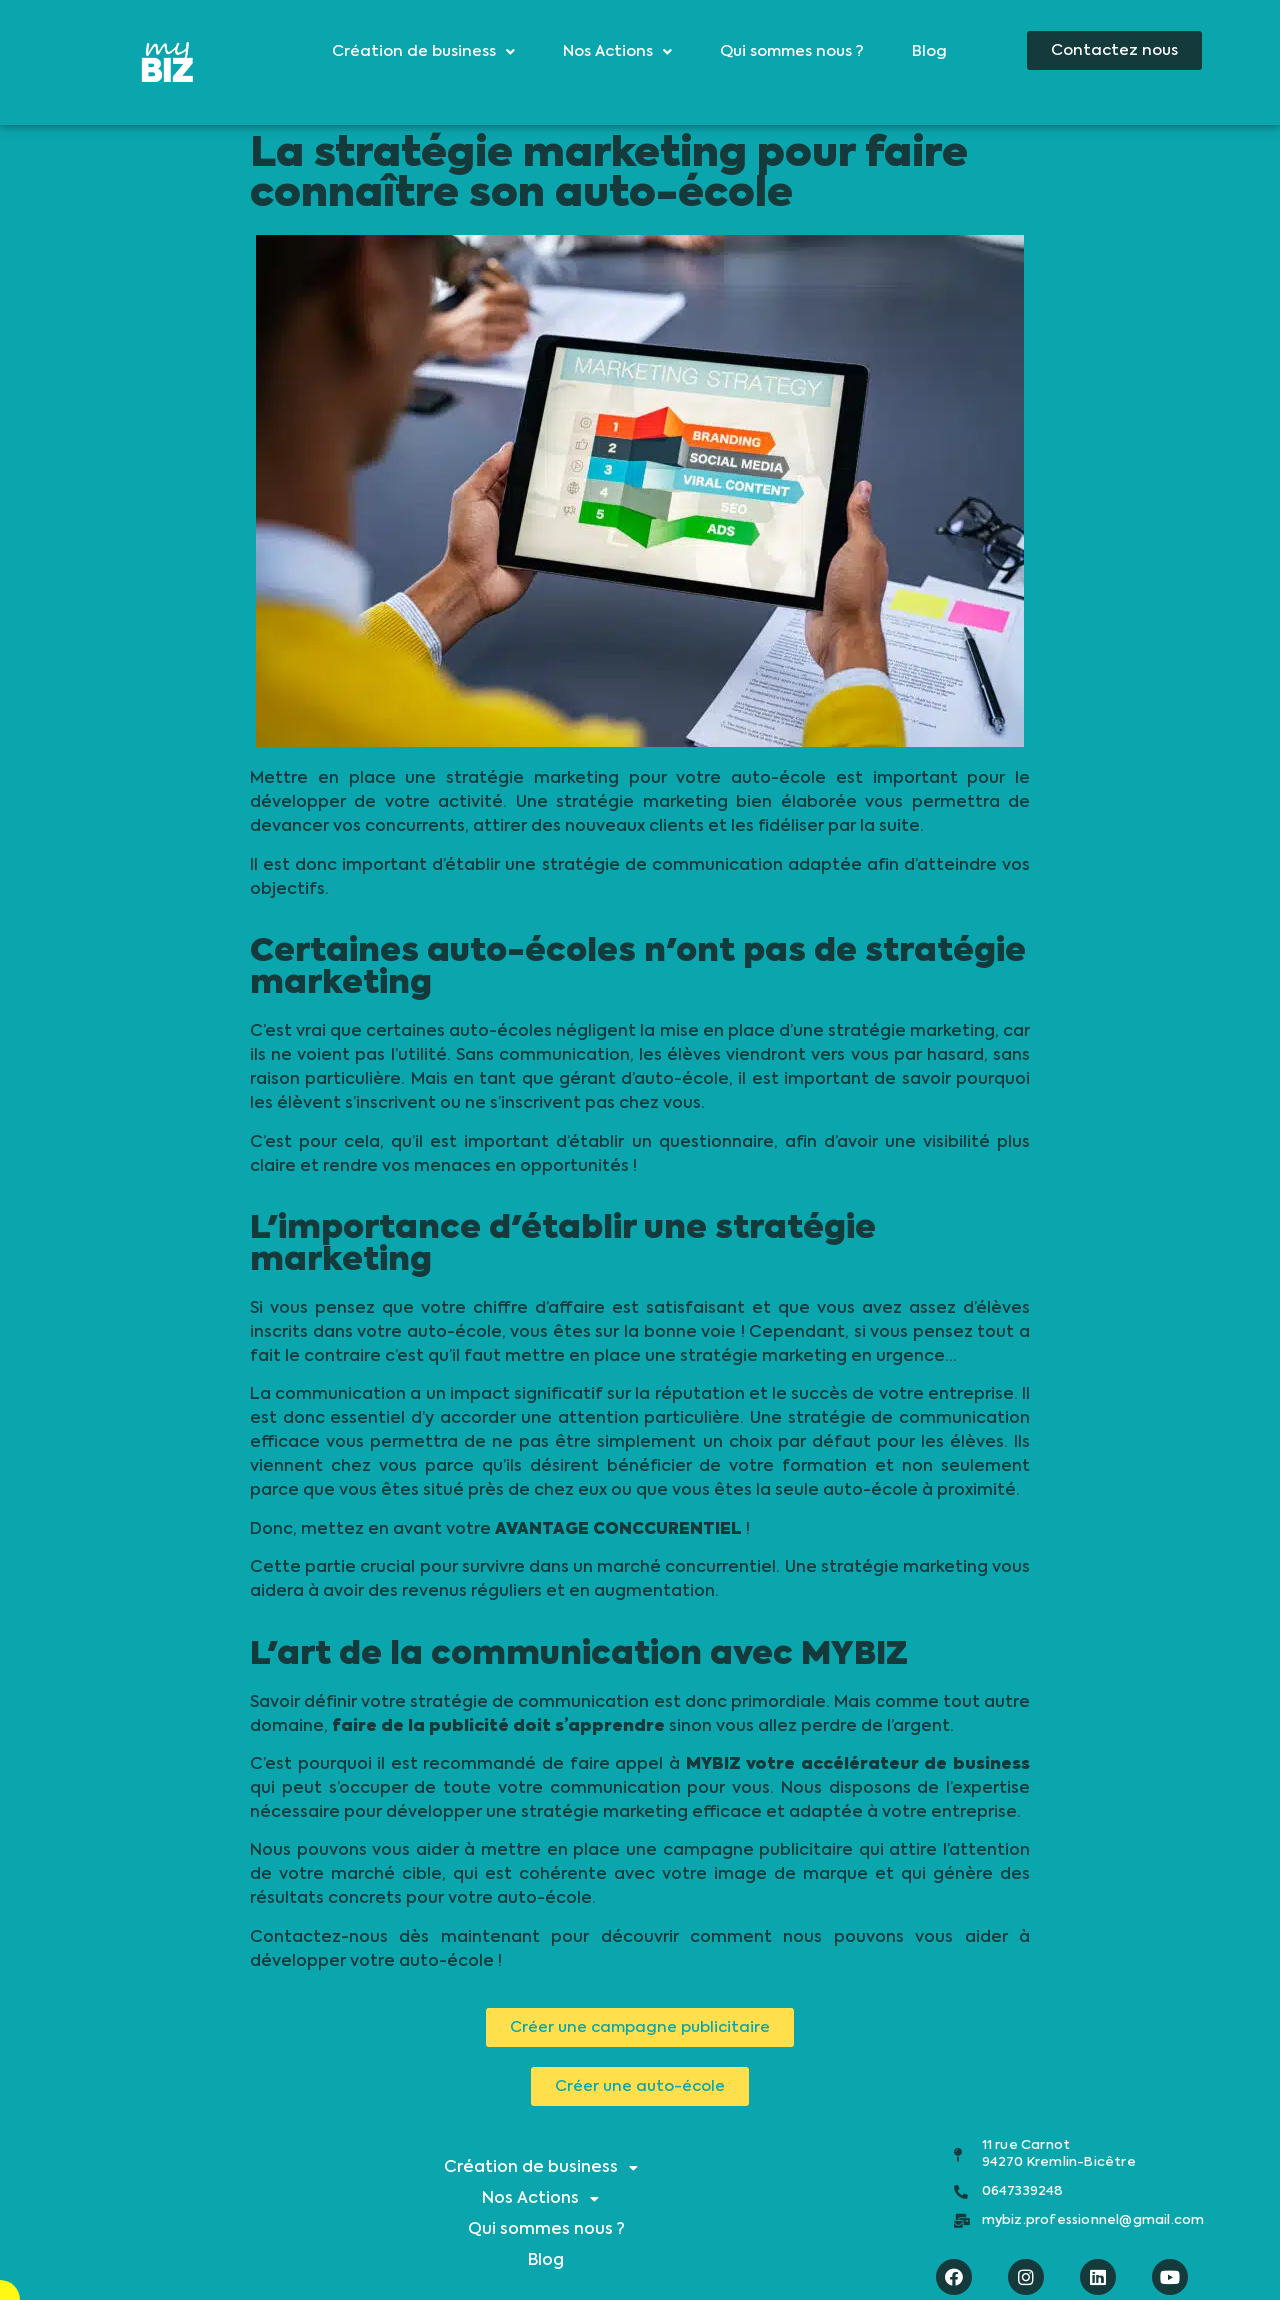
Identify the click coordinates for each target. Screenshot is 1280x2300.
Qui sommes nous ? (792, 51)
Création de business (423, 51)
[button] (1114, 50)
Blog (929, 51)
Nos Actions (617, 51)
